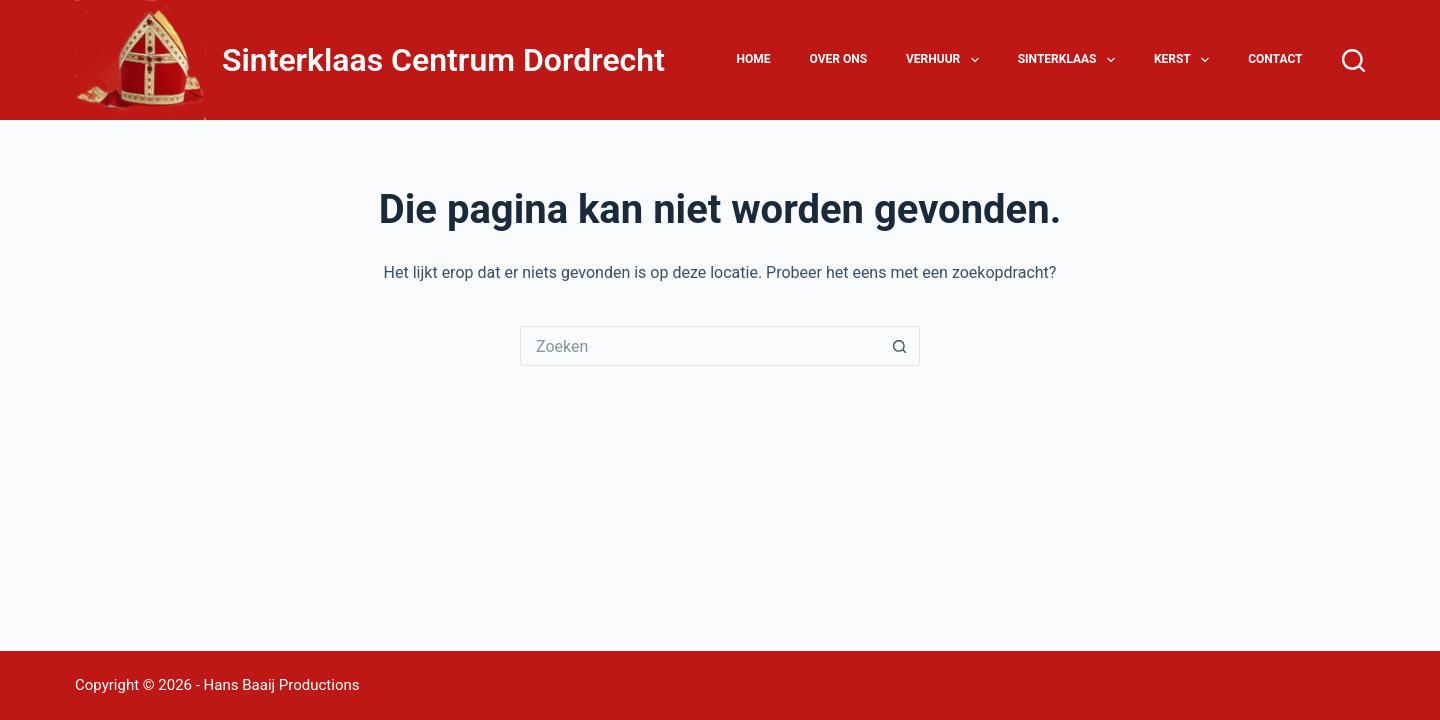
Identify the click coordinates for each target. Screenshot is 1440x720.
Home (753, 59)
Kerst (1185, 60)
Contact (1275, 59)
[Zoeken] (1353, 60)
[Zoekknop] (900, 346)
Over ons (838, 59)
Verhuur (946, 60)
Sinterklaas (1070, 60)
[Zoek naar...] (700, 346)
